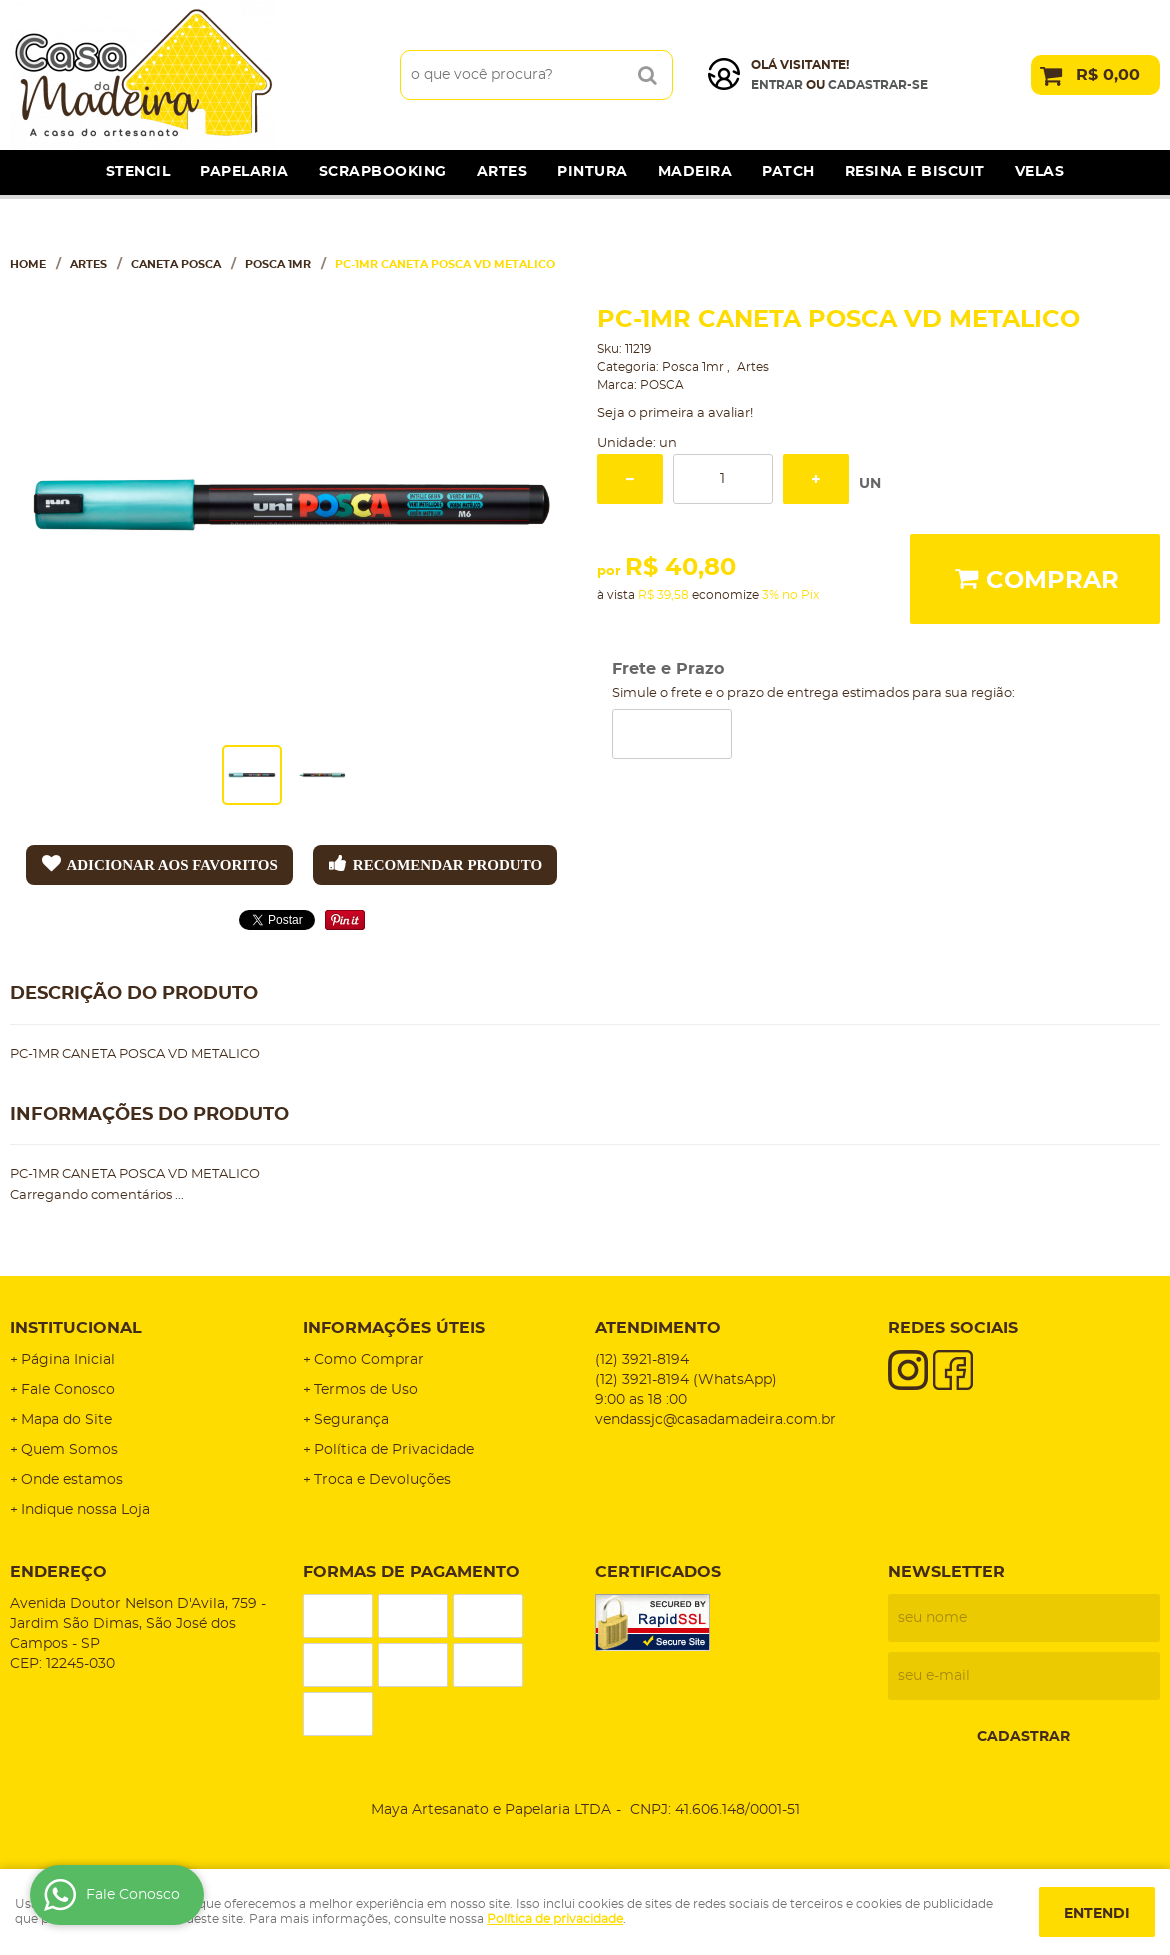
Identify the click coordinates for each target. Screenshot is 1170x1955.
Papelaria (244, 172)
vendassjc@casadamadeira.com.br (715, 1420)
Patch (788, 172)
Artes (502, 172)
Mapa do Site (66, 1420)
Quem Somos (69, 1450)
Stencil (138, 172)
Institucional (76, 1328)
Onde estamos (72, 1480)
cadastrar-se (878, 85)
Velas (1040, 172)
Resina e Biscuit (915, 172)
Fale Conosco (68, 1390)
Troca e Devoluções (382, 1480)
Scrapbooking (383, 172)
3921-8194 (642, 1360)
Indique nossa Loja (85, 1510)
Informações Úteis (394, 1328)
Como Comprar (369, 1360)
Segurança (351, 1420)
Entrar (777, 85)
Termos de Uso (366, 1390)
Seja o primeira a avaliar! (675, 413)
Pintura (592, 172)
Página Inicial (68, 1360)
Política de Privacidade (394, 1450)
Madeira (695, 172)
